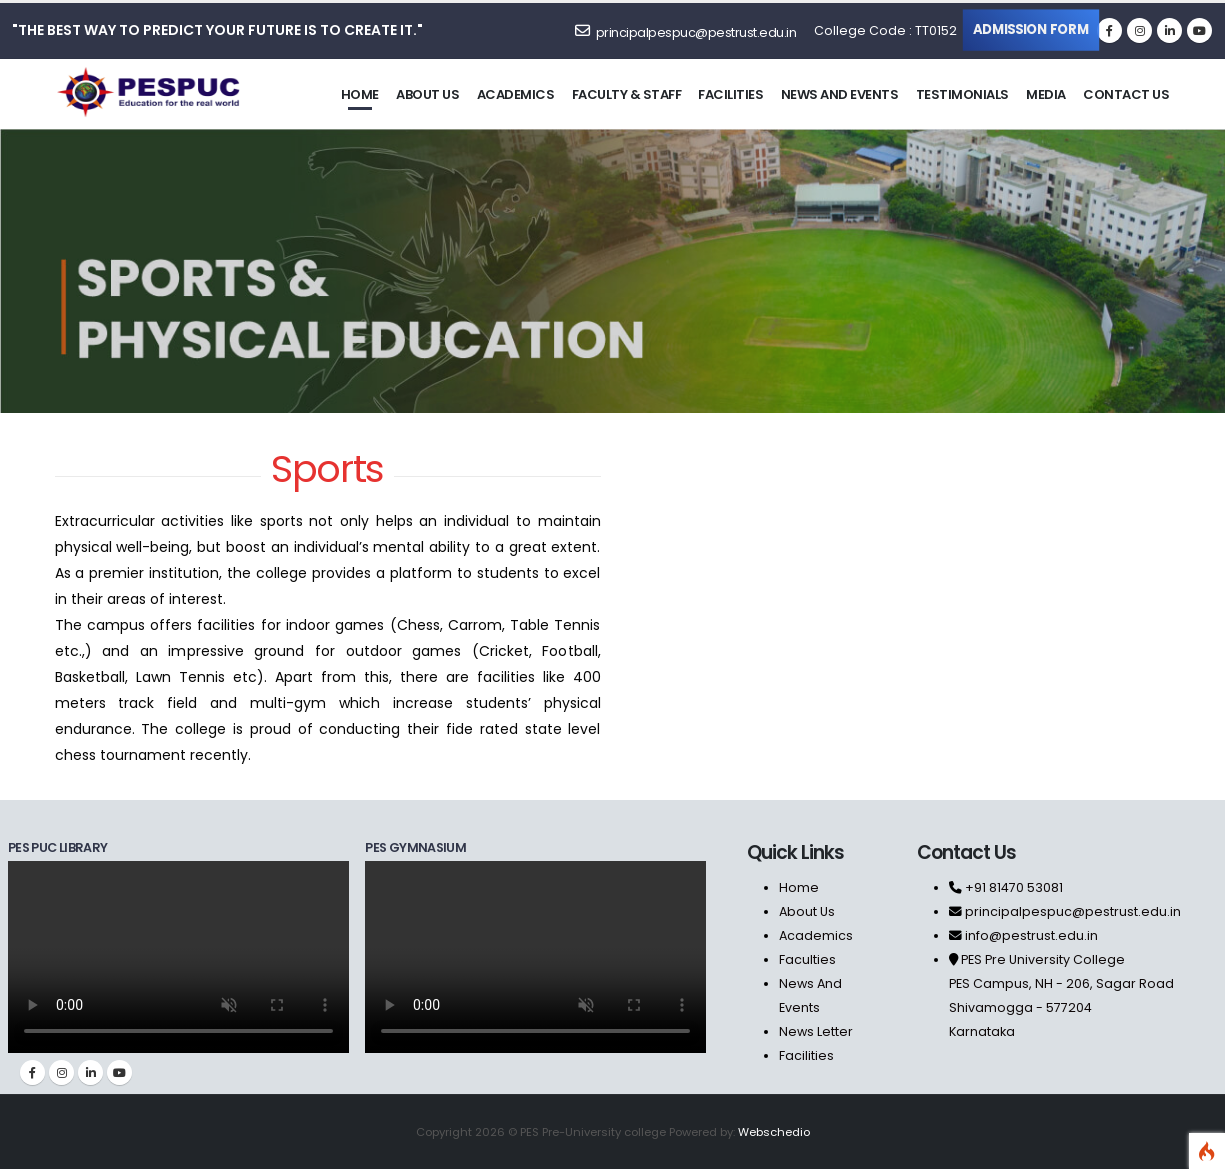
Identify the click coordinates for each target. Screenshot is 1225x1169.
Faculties (807, 959)
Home (360, 94)
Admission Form (1031, 29)
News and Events (840, 94)
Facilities (730, 94)
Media (1046, 94)
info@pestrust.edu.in (1031, 935)
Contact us (1126, 94)
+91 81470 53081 (1012, 887)
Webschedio (774, 1132)
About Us (807, 911)
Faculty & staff (627, 94)
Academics (516, 94)
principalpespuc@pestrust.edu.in (686, 32)
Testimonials (962, 94)
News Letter (816, 1031)
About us (427, 94)
